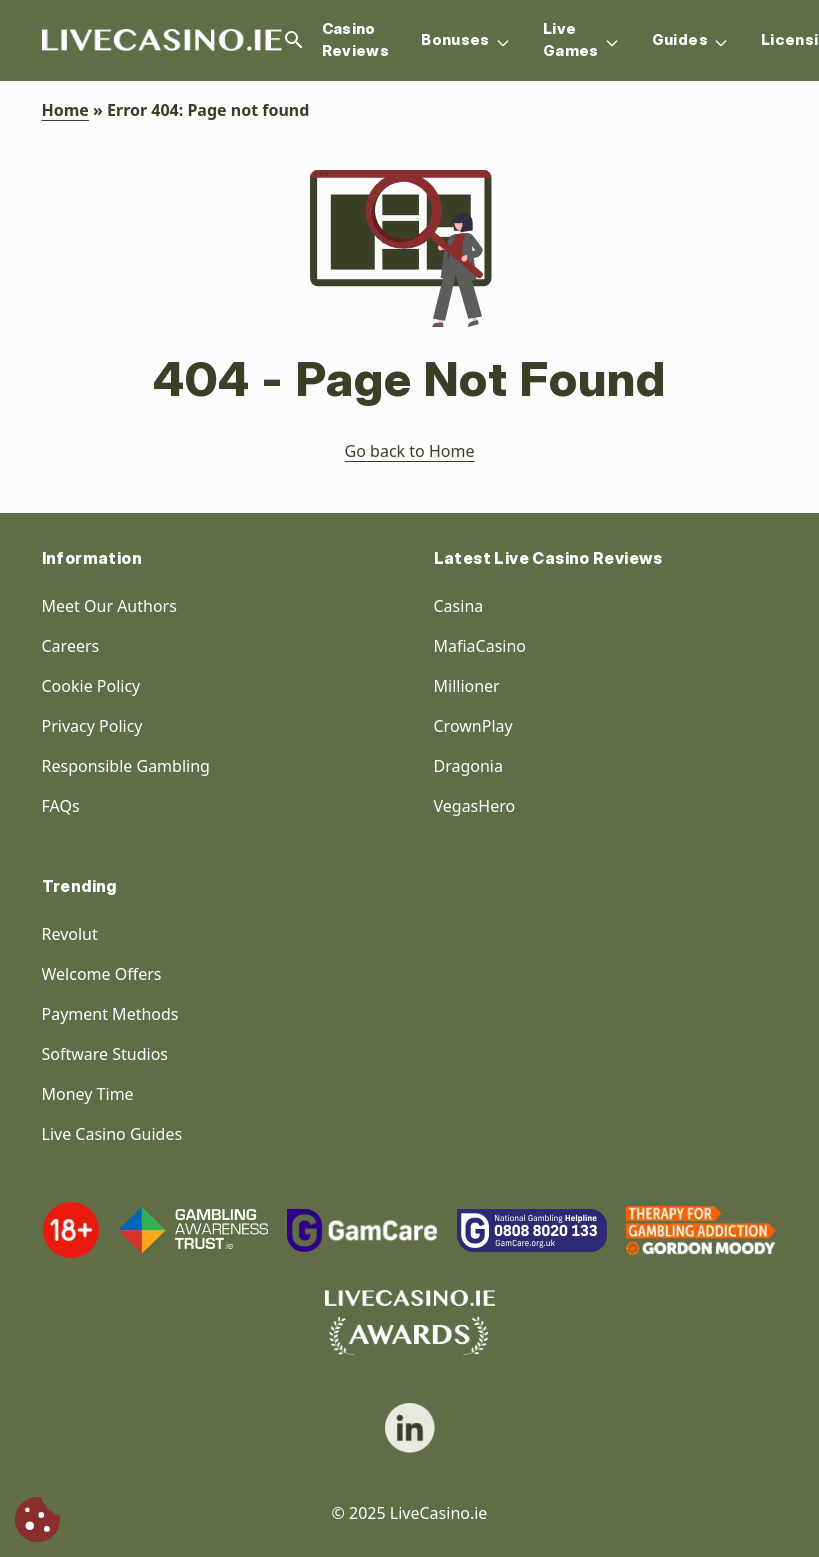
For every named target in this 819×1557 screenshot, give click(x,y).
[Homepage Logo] (162, 40)
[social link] (410, 1428)
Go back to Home (410, 451)
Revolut (72, 934)
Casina (459, 606)
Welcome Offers (102, 974)
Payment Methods (110, 1014)
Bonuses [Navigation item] (466, 40)
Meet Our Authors (109, 606)
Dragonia (468, 766)
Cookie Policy (91, 686)
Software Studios (105, 1054)
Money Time (88, 1094)
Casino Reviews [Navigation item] (356, 40)
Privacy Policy (92, 726)
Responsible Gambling (126, 766)
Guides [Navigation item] (690, 40)
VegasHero (475, 806)
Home (65, 110)
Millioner (467, 686)
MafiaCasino (480, 646)
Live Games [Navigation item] (581, 40)
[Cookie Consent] (37, 1519)
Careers (71, 646)
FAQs (61, 806)
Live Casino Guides (112, 1134)
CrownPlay (473, 726)
